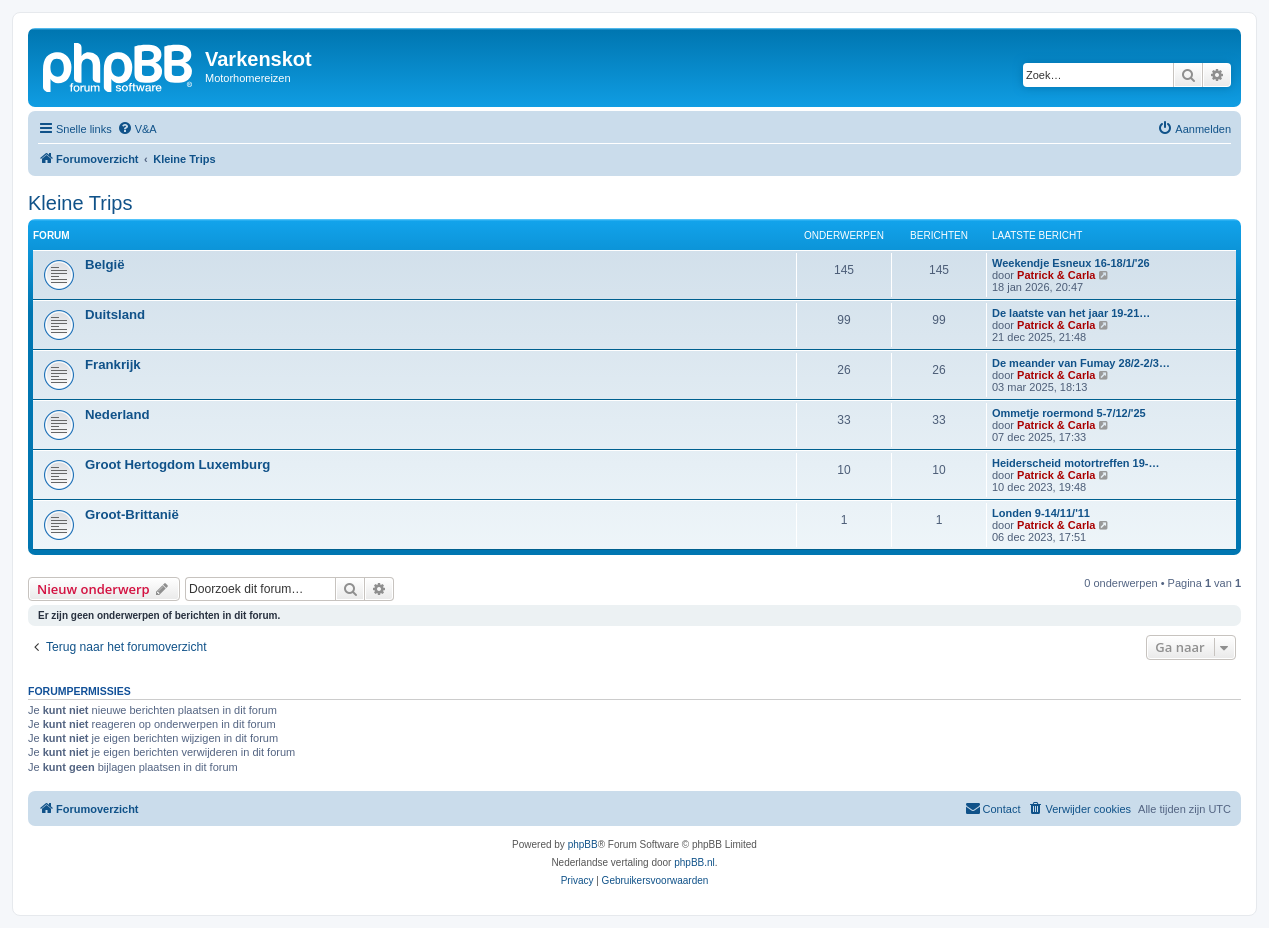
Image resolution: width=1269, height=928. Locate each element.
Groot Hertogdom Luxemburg (177, 464)
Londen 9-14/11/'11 (1041, 513)
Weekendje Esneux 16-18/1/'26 (1071, 263)
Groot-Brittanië (132, 514)
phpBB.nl (694, 862)
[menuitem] (137, 129)
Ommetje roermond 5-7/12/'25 (1069, 413)
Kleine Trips (80, 203)
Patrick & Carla (1056, 275)
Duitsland (115, 314)
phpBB (583, 844)
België (105, 264)
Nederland (117, 414)
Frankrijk (113, 364)
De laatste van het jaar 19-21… (1071, 313)
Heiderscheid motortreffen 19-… (1075, 463)
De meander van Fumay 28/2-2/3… (1081, 363)
